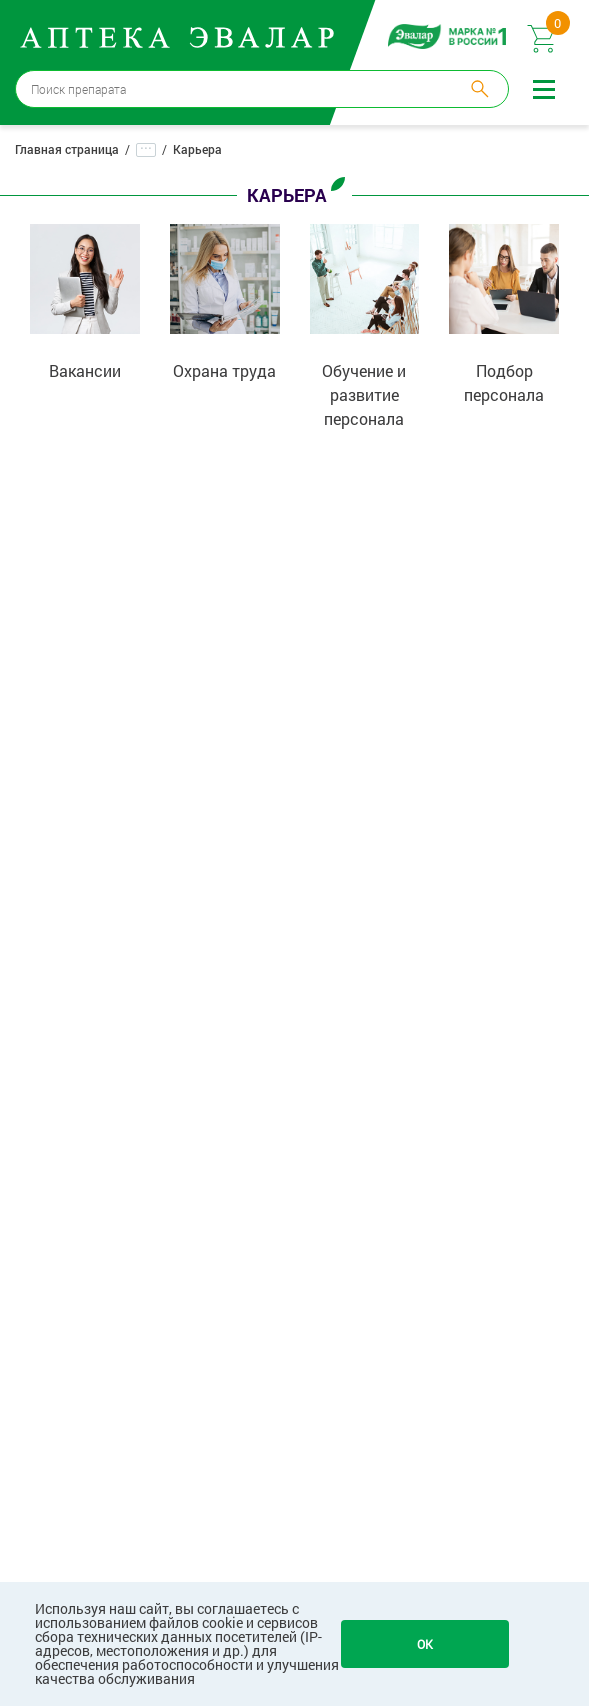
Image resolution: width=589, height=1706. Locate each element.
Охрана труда (224, 370)
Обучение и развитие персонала (364, 394)
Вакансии (85, 370)
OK (425, 1644)
